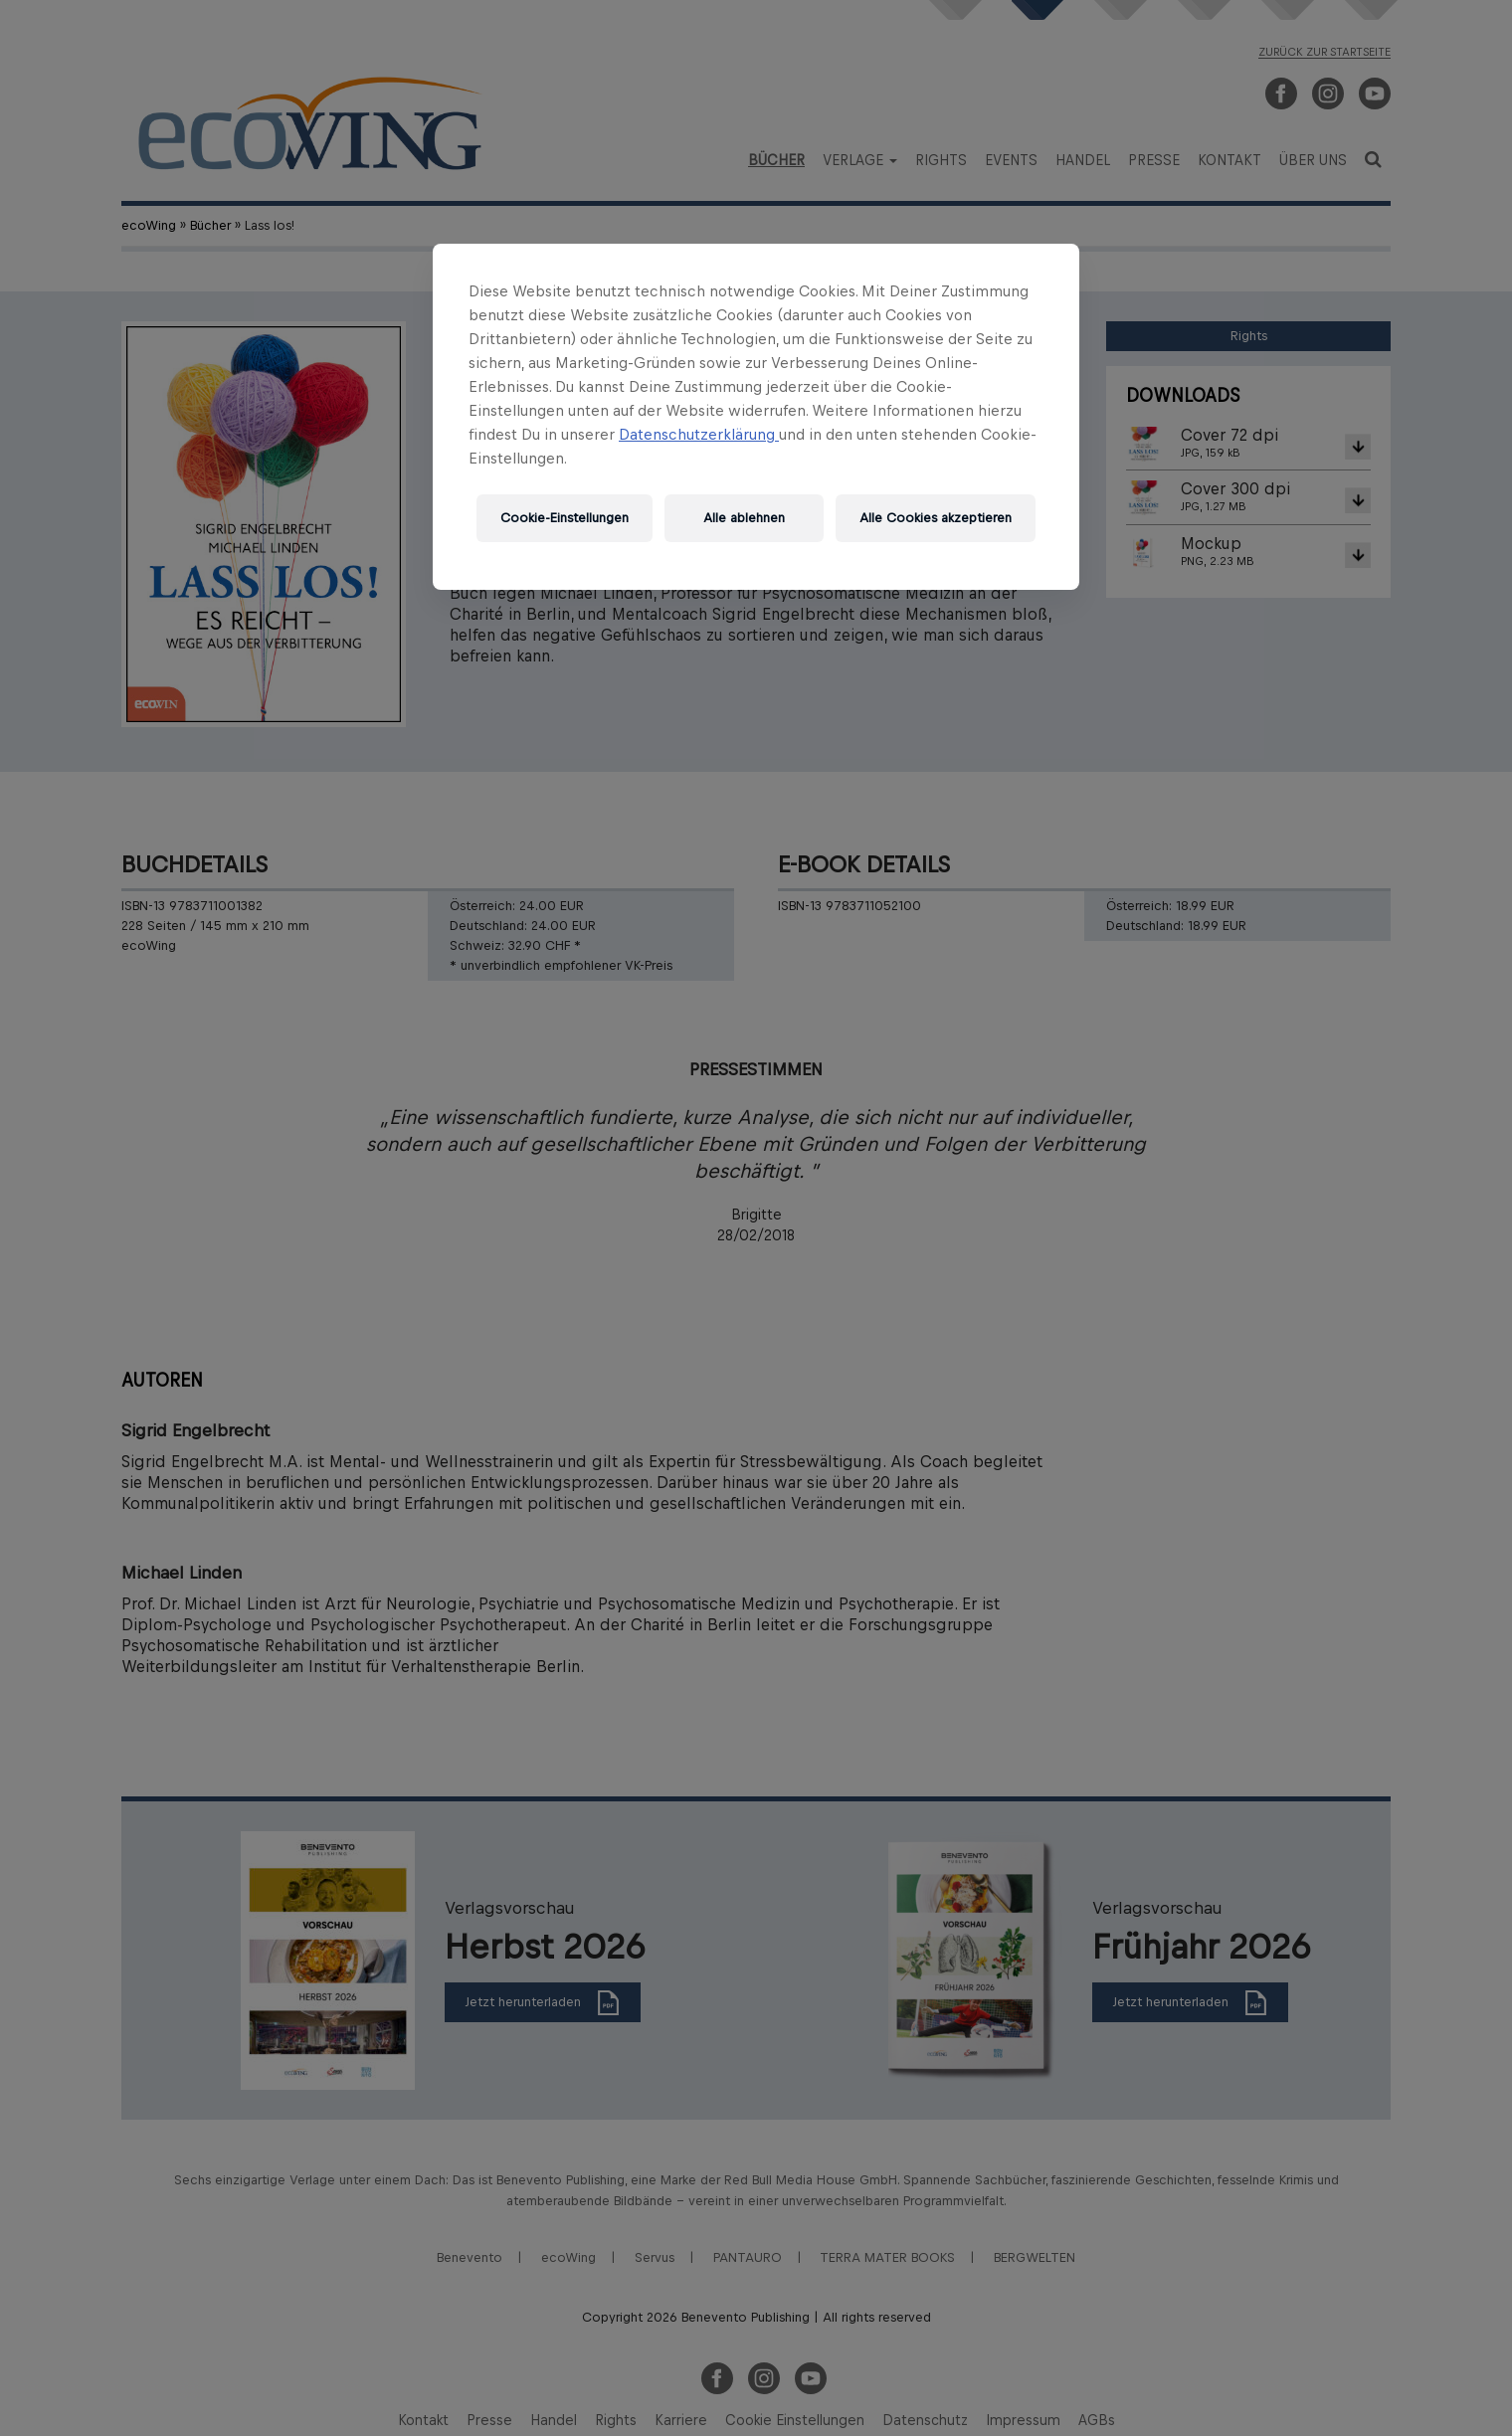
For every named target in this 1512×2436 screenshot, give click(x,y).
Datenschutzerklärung (699, 434)
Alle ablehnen (744, 517)
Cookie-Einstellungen (564, 517)
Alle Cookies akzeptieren (935, 517)
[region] (756, 417)
